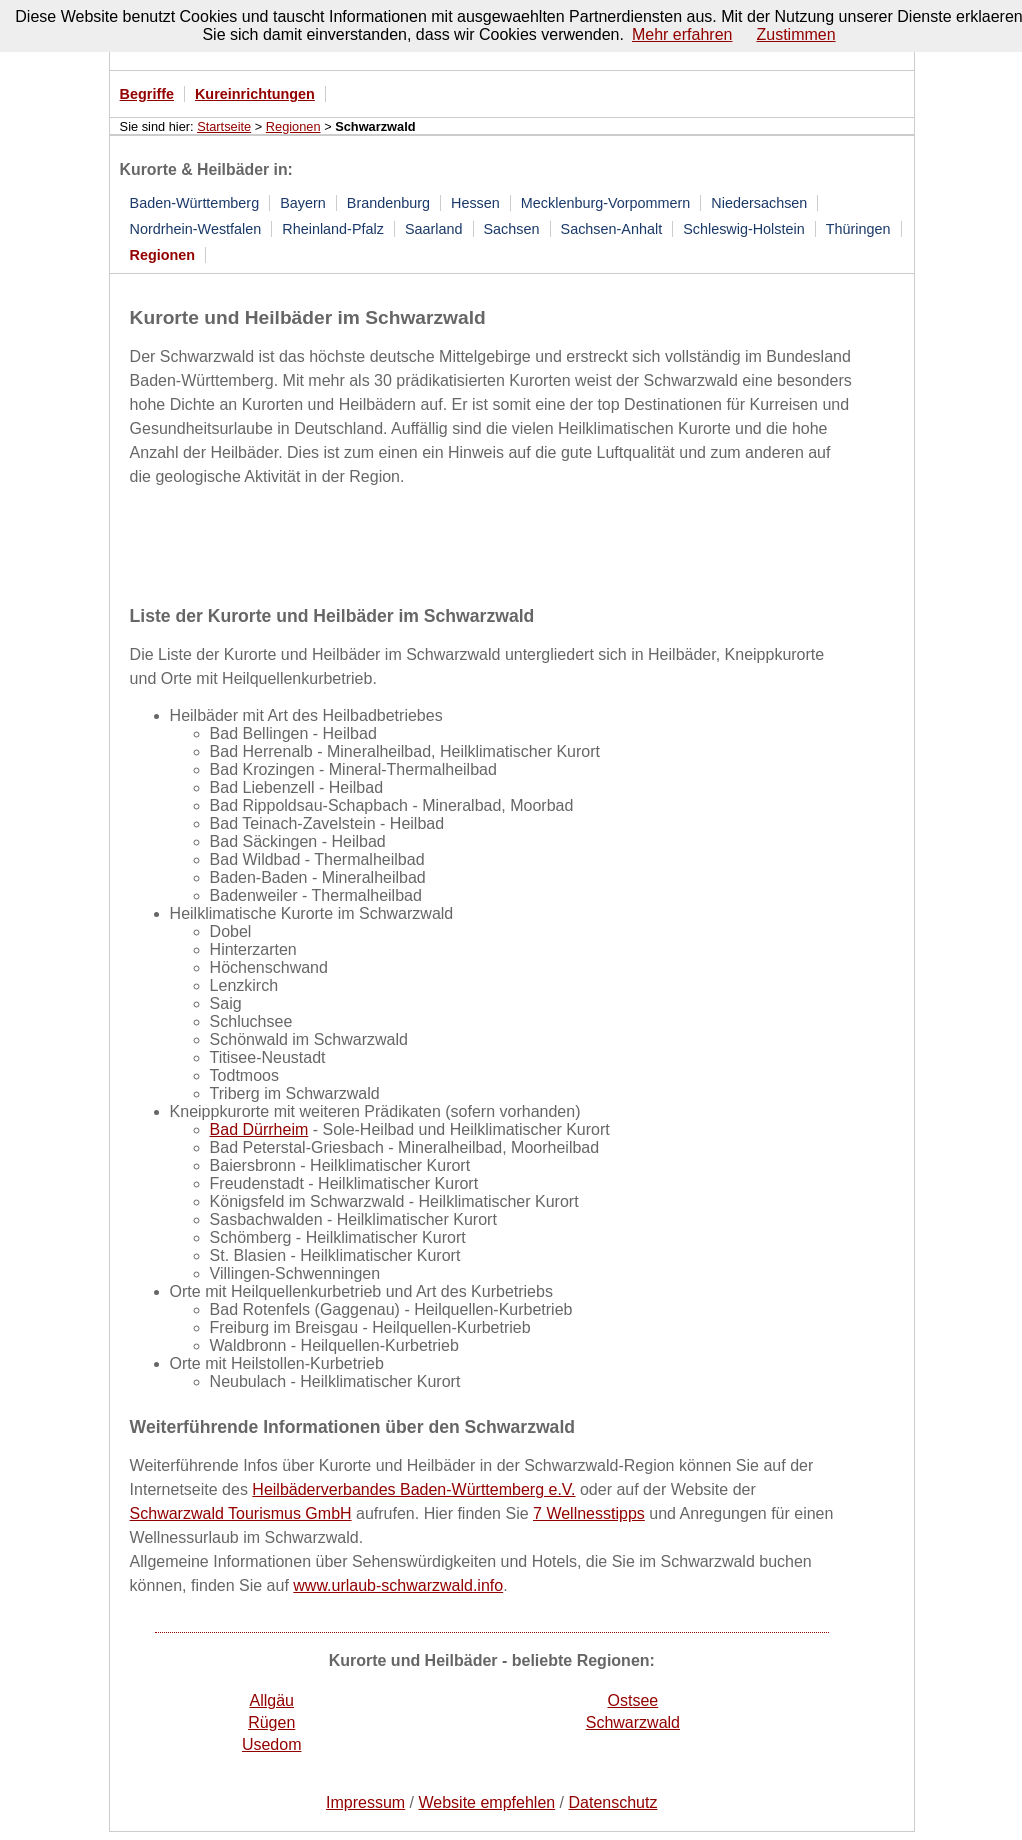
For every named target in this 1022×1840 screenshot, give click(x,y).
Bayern (303, 203)
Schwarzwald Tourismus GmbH (241, 1513)
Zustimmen (795, 34)
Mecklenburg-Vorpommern (606, 203)
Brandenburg (388, 203)
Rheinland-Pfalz (333, 229)
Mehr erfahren (682, 34)
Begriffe (147, 94)
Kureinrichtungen (255, 94)
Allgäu (271, 1700)
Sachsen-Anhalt (612, 229)
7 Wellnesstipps (589, 1513)
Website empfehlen (487, 1802)
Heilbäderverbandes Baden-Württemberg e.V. (413, 1489)
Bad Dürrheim (259, 1129)
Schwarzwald (633, 1722)
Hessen (475, 203)
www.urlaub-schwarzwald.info (398, 1585)
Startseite (224, 126)
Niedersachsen (759, 203)
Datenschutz (613, 1802)
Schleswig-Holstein (744, 229)
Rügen (271, 1722)
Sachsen (512, 229)
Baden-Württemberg (195, 203)
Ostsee (633, 1700)
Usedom (272, 1744)
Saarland (434, 229)
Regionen (293, 126)
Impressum (365, 1802)
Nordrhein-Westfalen (196, 229)
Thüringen (858, 229)
